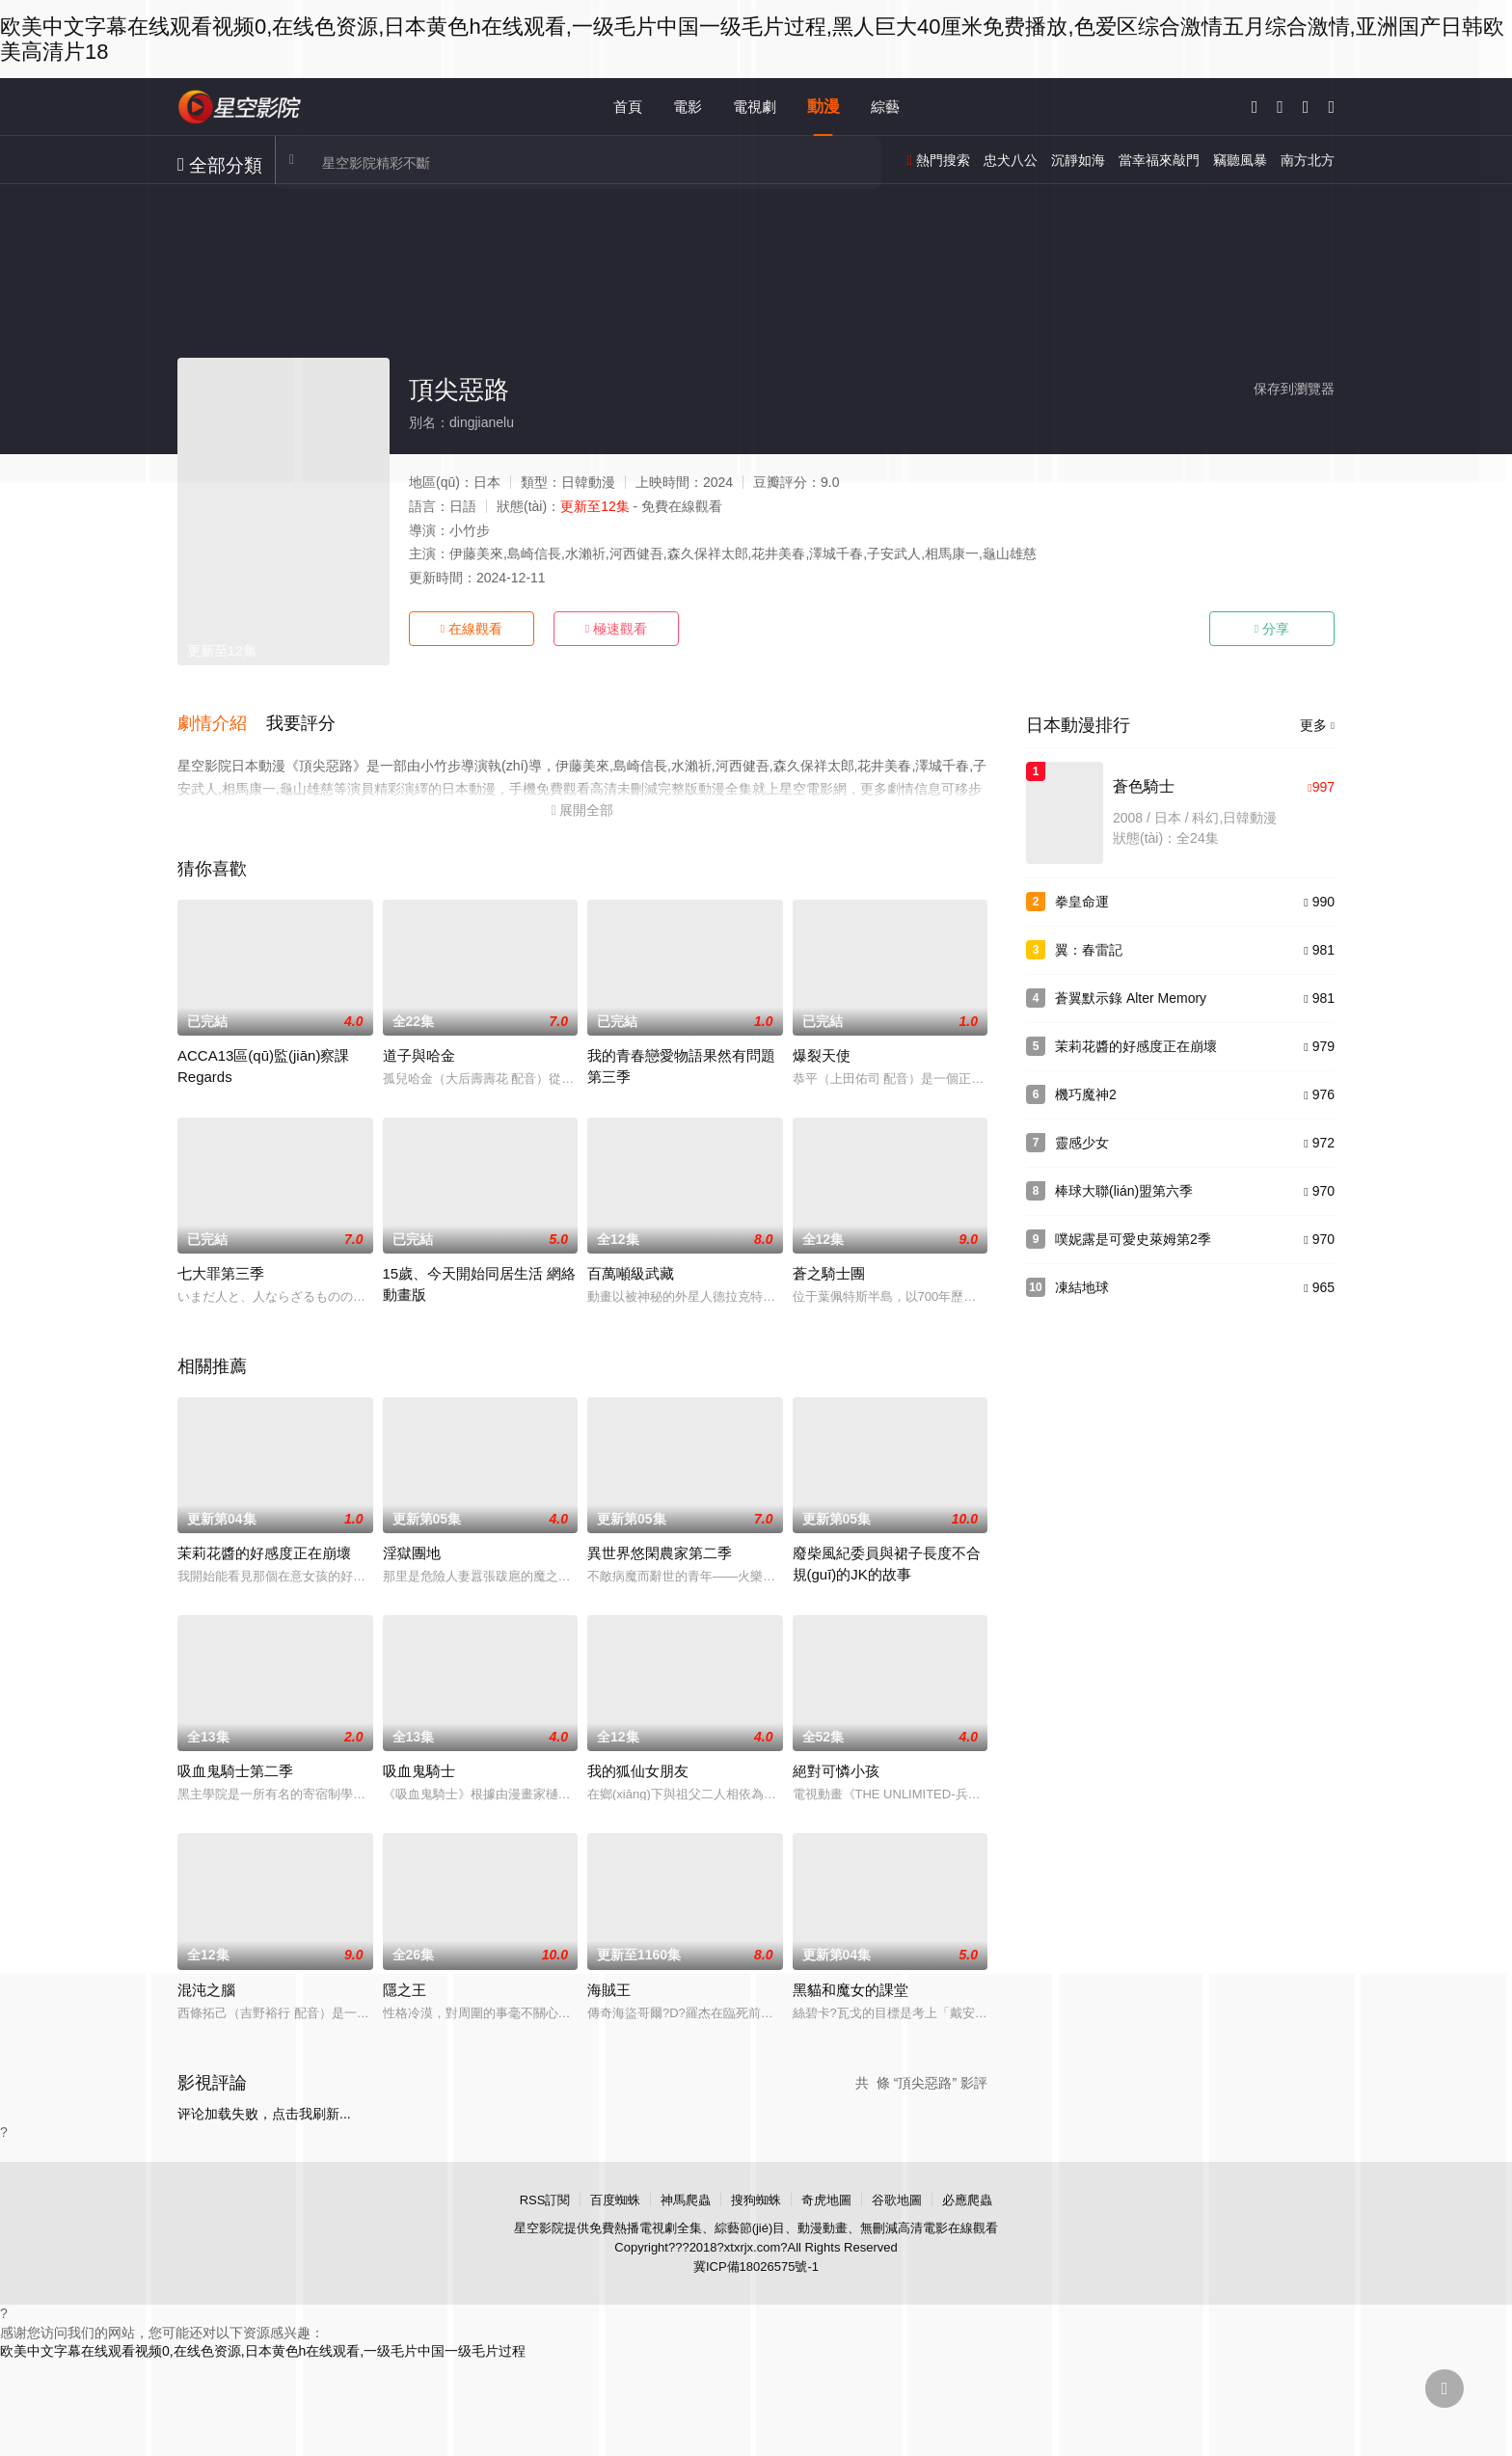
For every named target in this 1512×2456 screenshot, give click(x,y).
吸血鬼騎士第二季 (235, 1769)
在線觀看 (471, 628)
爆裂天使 (821, 1053)
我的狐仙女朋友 (637, 1769)
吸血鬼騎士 (419, 1769)
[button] (221, 723)
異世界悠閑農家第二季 (659, 1551)
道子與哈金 (419, 1053)
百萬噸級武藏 (630, 1271)
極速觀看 (616, 628)
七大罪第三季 (220, 1271)
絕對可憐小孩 (836, 1769)
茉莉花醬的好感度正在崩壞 (264, 1551)
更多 (1317, 725)
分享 (1272, 628)
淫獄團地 (412, 1551)
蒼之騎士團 (829, 1271)
